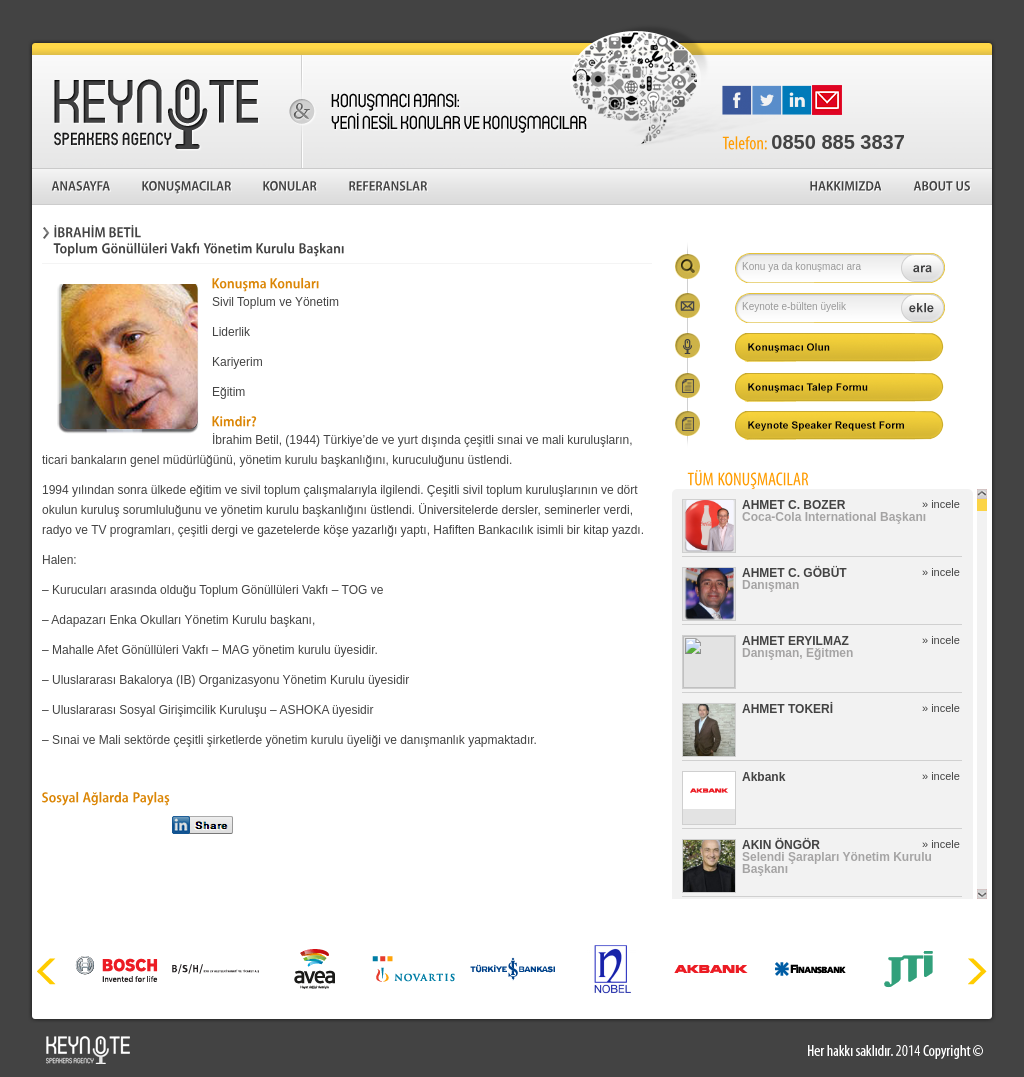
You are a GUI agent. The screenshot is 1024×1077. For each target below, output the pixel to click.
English (965, 20)
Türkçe (896, 20)
